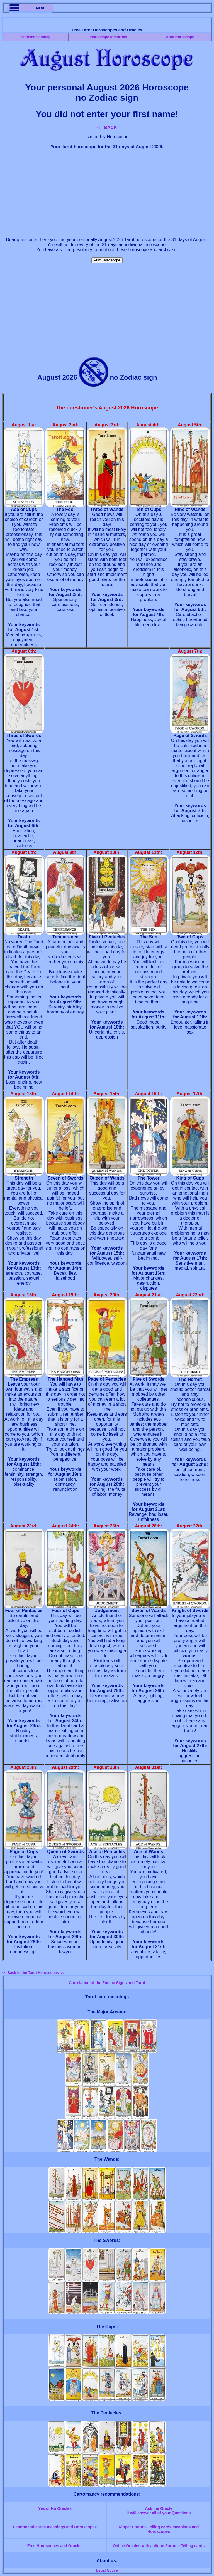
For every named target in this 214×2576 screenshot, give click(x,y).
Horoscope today (35, 37)
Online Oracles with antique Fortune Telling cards (159, 2545)
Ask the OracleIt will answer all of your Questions (159, 2510)
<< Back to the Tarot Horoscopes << (33, 1973)
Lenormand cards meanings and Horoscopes (55, 2527)
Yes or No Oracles (55, 2508)
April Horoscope (180, 37)
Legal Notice (107, 2570)
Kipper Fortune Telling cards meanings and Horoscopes (159, 2529)
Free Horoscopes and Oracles (54, 2545)
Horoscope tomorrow (108, 37)
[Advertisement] (107, 193)
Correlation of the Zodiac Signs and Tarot (107, 1983)
